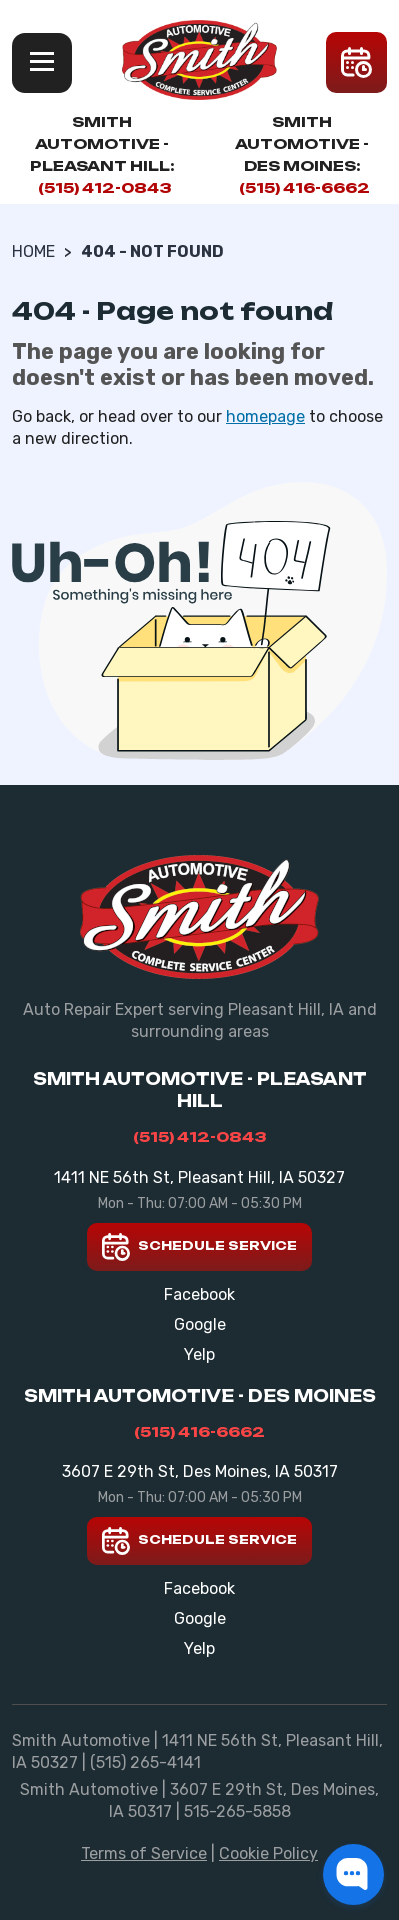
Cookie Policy (268, 1853)
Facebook (199, 1294)
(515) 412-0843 (105, 187)
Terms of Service (144, 1853)
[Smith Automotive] (199, 60)
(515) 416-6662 (304, 187)
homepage (265, 416)
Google (200, 1324)
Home (33, 251)
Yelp (199, 1354)
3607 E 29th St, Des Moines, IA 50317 (200, 1471)
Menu (42, 63)
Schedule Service (199, 1247)
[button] (353, 1874)
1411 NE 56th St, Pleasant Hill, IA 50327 (199, 1177)
